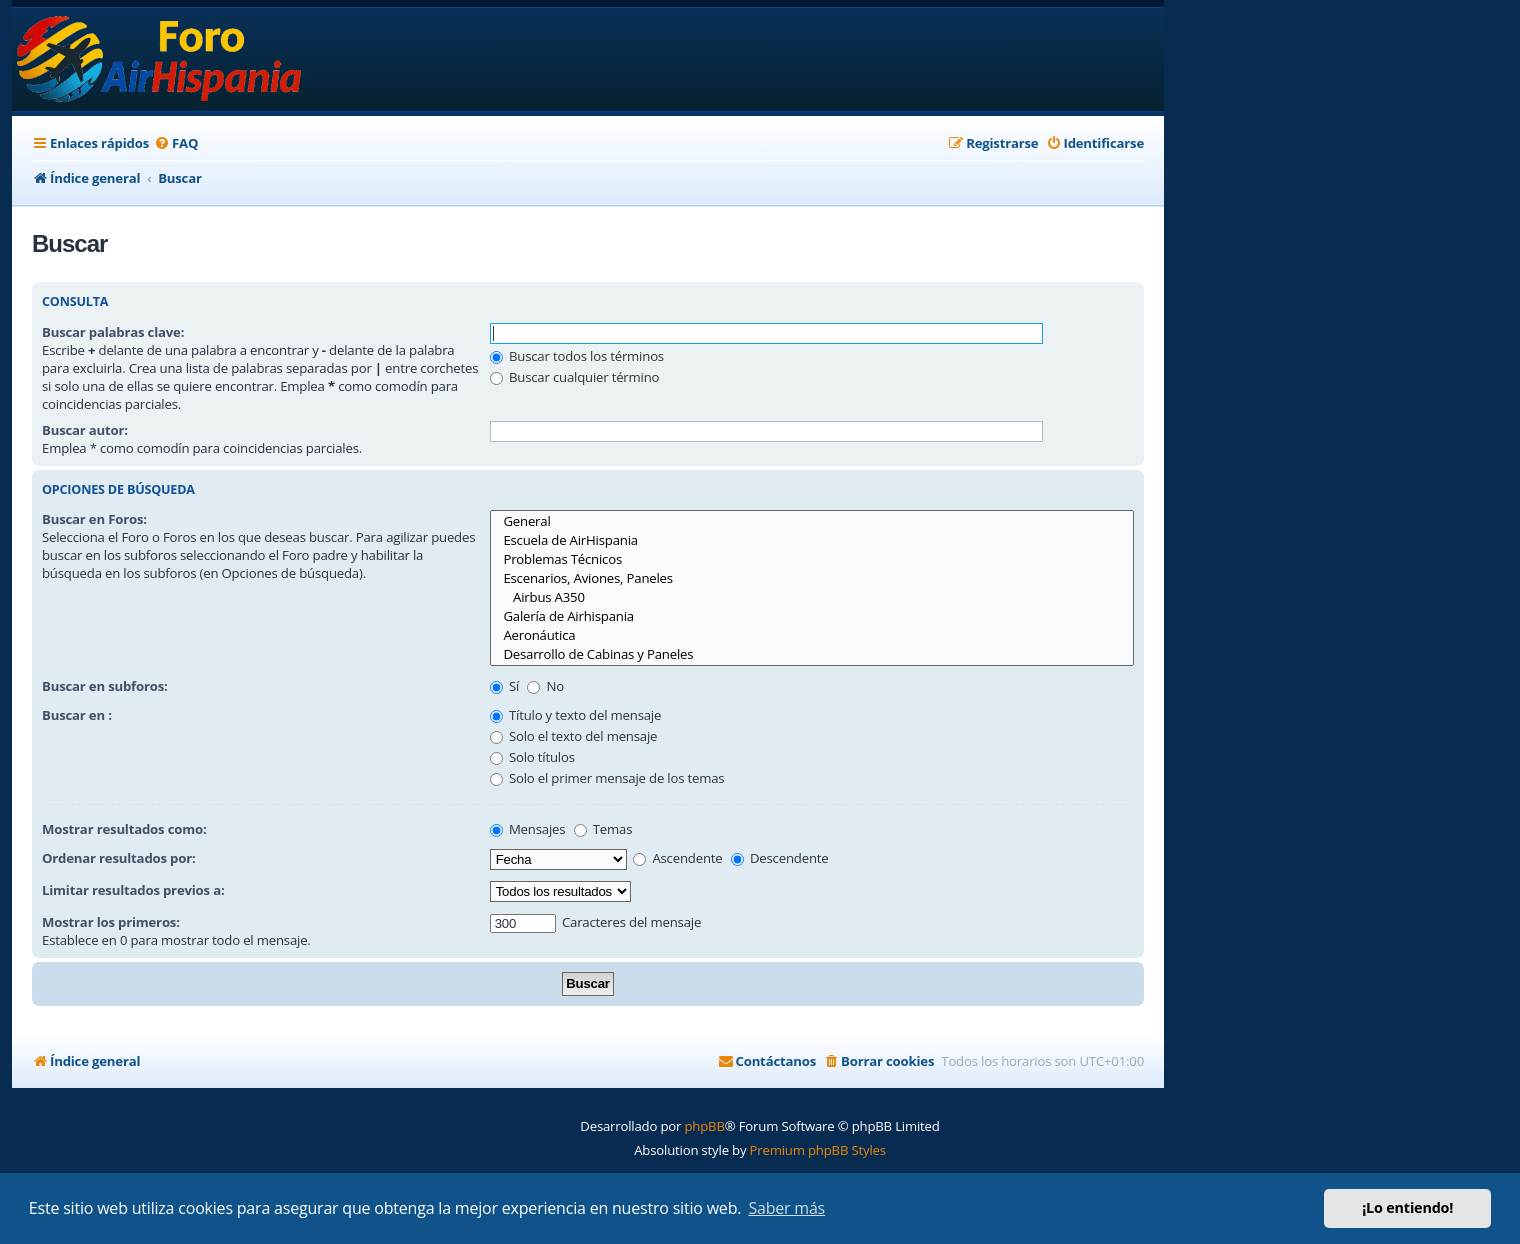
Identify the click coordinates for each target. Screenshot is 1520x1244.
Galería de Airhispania (812, 616)
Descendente (780, 858)
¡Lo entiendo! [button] (1407, 1207)
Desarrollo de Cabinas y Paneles (812, 654)
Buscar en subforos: (105, 686)
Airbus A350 (812, 597)
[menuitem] (176, 143)
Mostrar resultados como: (124, 829)
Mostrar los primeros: (111, 922)
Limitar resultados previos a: (133, 890)
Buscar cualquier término (575, 377)
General (812, 521)
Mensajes (528, 829)
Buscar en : (77, 715)
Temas (603, 829)
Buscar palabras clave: (113, 332)
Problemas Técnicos (812, 559)
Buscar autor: (85, 430)
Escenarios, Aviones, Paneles (812, 578)
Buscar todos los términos (577, 356)
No (545, 686)
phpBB (704, 1126)
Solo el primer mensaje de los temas (607, 778)
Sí (504, 686)
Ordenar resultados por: (119, 858)
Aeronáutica (812, 635)
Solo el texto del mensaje (574, 736)
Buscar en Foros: (94, 519)
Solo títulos (532, 757)
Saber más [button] (786, 1208)
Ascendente (677, 858)
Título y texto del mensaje (575, 715)
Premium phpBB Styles (818, 1150)
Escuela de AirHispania (812, 540)
